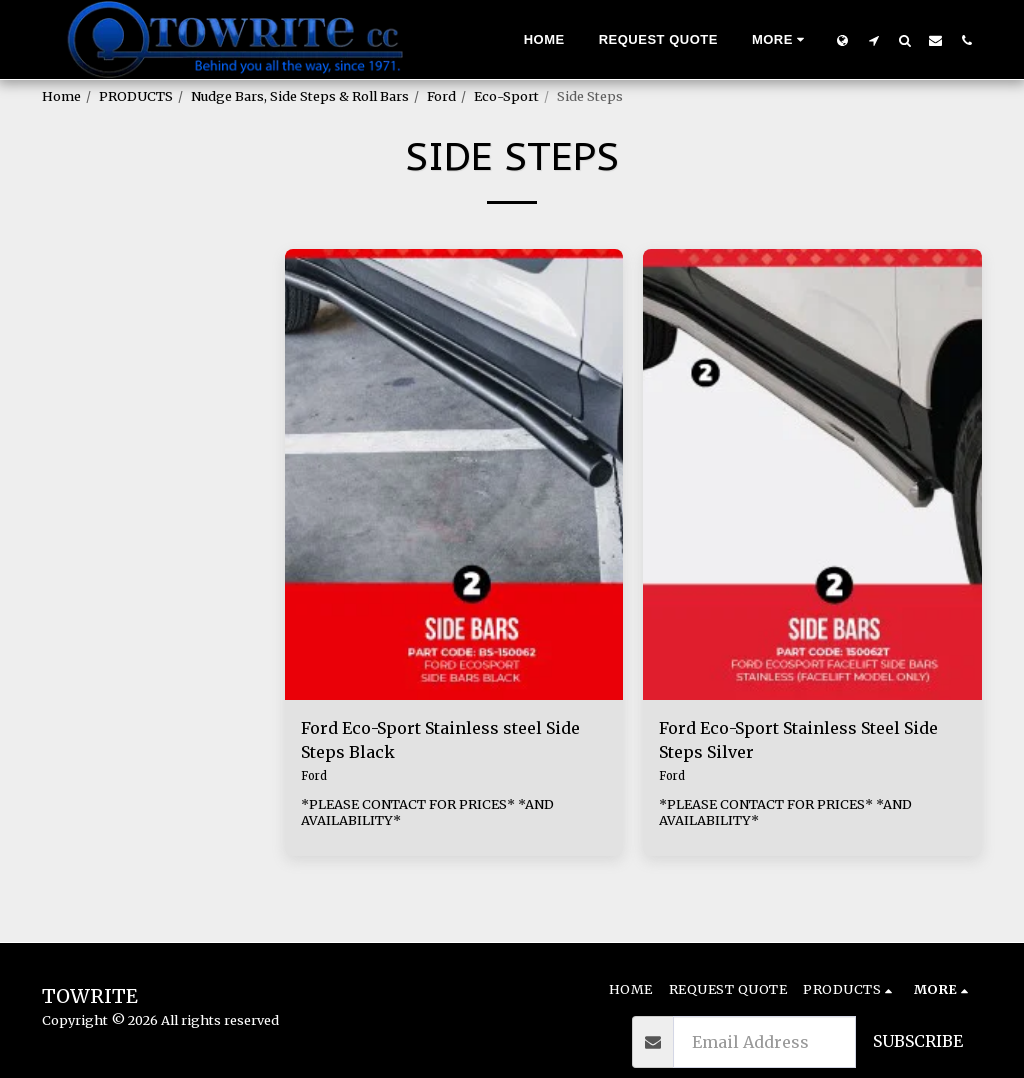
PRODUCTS (136, 96)
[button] (873, 40)
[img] (454, 475)
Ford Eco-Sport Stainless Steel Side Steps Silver (798, 740)
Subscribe (918, 1041)
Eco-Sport (506, 96)
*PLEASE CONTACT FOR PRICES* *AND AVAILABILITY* (427, 812)
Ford (441, 96)
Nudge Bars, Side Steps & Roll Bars (300, 96)
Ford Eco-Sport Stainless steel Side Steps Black (440, 740)
